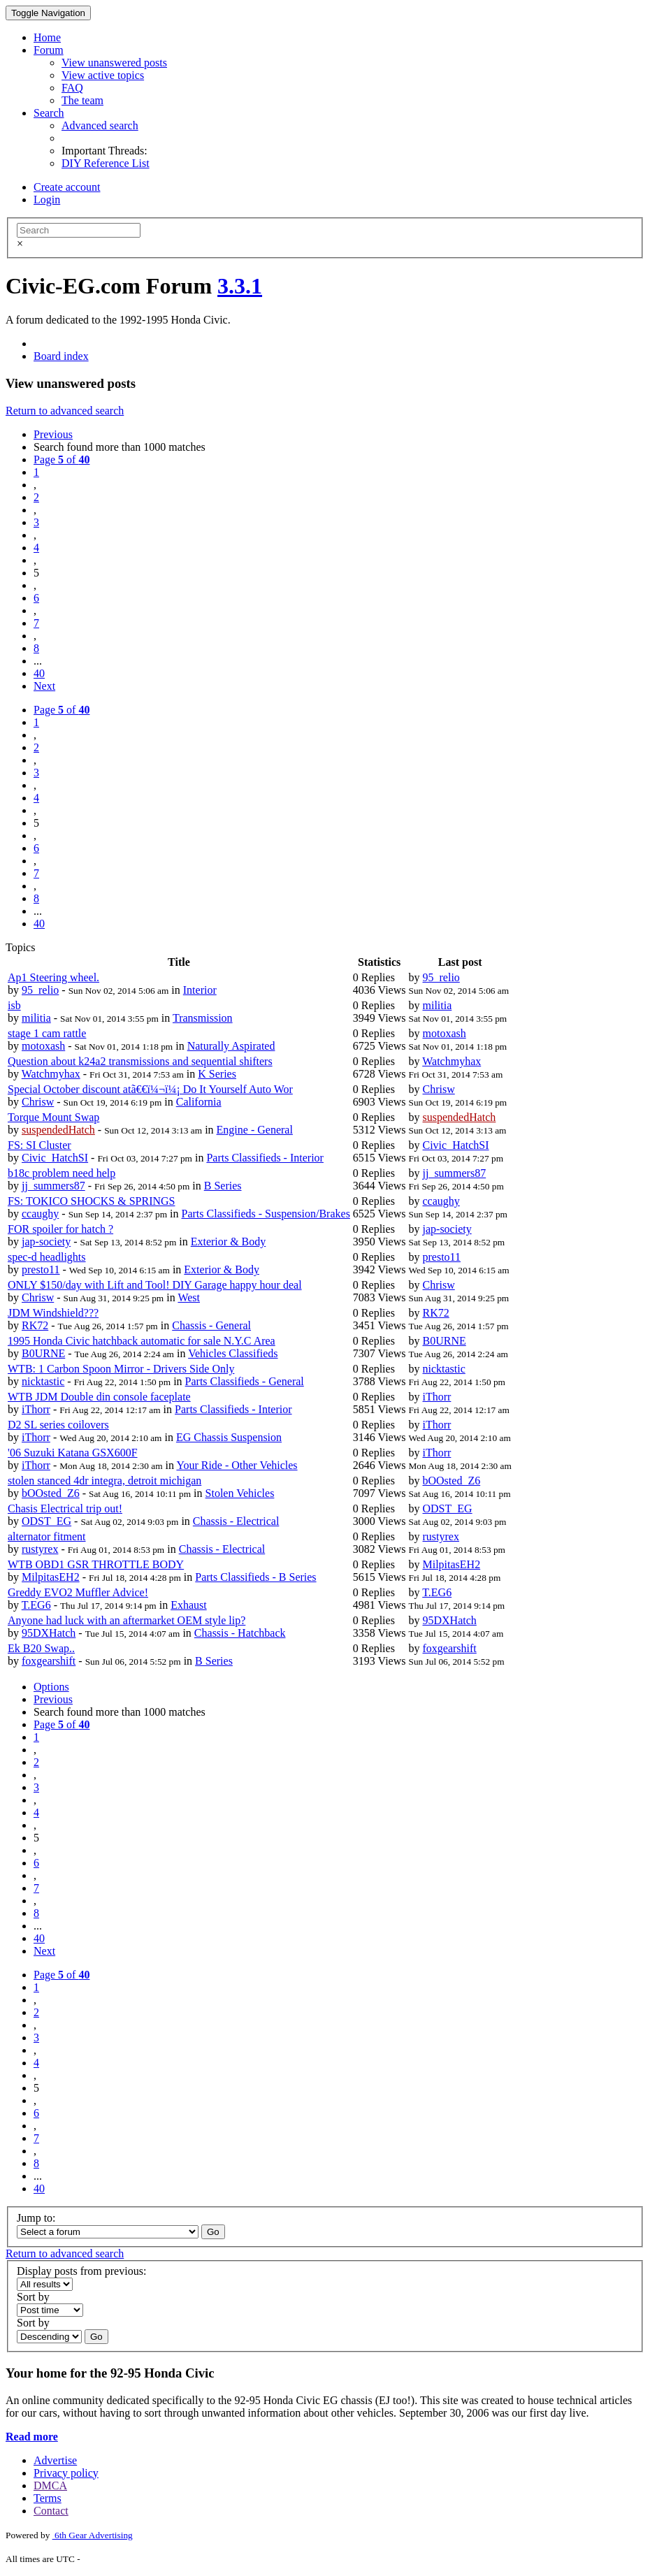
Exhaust (189, 1605)
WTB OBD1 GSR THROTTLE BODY (96, 1564)
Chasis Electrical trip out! (65, 1508)
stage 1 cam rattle (47, 1033)
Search (49, 113)
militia (36, 1018)
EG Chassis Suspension (229, 1437)
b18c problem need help (61, 1173)
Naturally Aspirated (231, 1046)
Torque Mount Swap (53, 1117)
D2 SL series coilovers (58, 1425)
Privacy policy (66, 2473)
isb (14, 1005)
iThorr (36, 1409)
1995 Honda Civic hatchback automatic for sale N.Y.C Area (141, 1341)
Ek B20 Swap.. (41, 1648)
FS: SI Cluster (39, 1145)
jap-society (46, 1241)
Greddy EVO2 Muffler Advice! (78, 1592)
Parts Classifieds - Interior (265, 1158)
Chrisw (38, 1102)
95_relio (40, 990)
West (189, 1297)
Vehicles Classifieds (232, 1353)
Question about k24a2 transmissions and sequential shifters (140, 1061)
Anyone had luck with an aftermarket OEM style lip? (126, 1620)
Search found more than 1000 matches (119, 447)
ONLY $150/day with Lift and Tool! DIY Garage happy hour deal (155, 1285)
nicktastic (43, 1381)
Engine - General (255, 1130)
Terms (48, 2498)
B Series (223, 1186)
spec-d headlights (47, 1257)
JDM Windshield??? (53, 1313)
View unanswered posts (114, 62)
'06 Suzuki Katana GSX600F (73, 1453)
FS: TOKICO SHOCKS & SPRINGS (91, 1201)
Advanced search (100, 125)
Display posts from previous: (81, 2271)
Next (44, 686)
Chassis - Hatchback (240, 1633)
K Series (217, 1074)
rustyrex (40, 1549)
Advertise (55, 2460)
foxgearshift (48, 1661)
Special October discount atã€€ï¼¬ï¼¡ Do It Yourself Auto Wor (150, 1089)
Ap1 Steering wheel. (53, 977)
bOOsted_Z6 (51, 1493)
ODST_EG (46, 1521)
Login (47, 199)
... (38, 661)
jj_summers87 (53, 1186)
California (199, 1102)
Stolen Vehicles (240, 1493)
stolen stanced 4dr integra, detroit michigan (104, 1480)
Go (213, 2232)
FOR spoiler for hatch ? (60, 1229)
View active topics (103, 75)
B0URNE (43, 1353)
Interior (200, 990)
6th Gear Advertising (92, 2535)
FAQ (72, 88)
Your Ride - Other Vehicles (236, 1465)
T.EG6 (36, 1605)
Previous (53, 434)
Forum (49, 50)
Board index (61, 356)
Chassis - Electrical (236, 1521)
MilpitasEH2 (51, 1577)
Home (47, 37)
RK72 (35, 1325)
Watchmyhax (51, 1074)
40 (39, 673)
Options (51, 1687)
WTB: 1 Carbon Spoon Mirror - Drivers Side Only (121, 1369)
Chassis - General (211, 1325)
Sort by (33, 2297)
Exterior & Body (228, 1241)
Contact (51, 2511)
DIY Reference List (106, 163)
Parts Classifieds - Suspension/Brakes (266, 1214)
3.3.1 (239, 285)
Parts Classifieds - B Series (255, 1577)
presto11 (41, 1269)
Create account (67, 187)
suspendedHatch (58, 1130)
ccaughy (40, 1214)
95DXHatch (48, 1633)
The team (82, 100)
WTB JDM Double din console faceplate (99, 1397)
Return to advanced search (65, 411)
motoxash (43, 1046)
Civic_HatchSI (55, 1158)
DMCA (50, 2485)
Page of (61, 459)
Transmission (203, 1018)
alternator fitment (47, 1536)
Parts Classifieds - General (244, 1381)
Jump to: (36, 2218)
